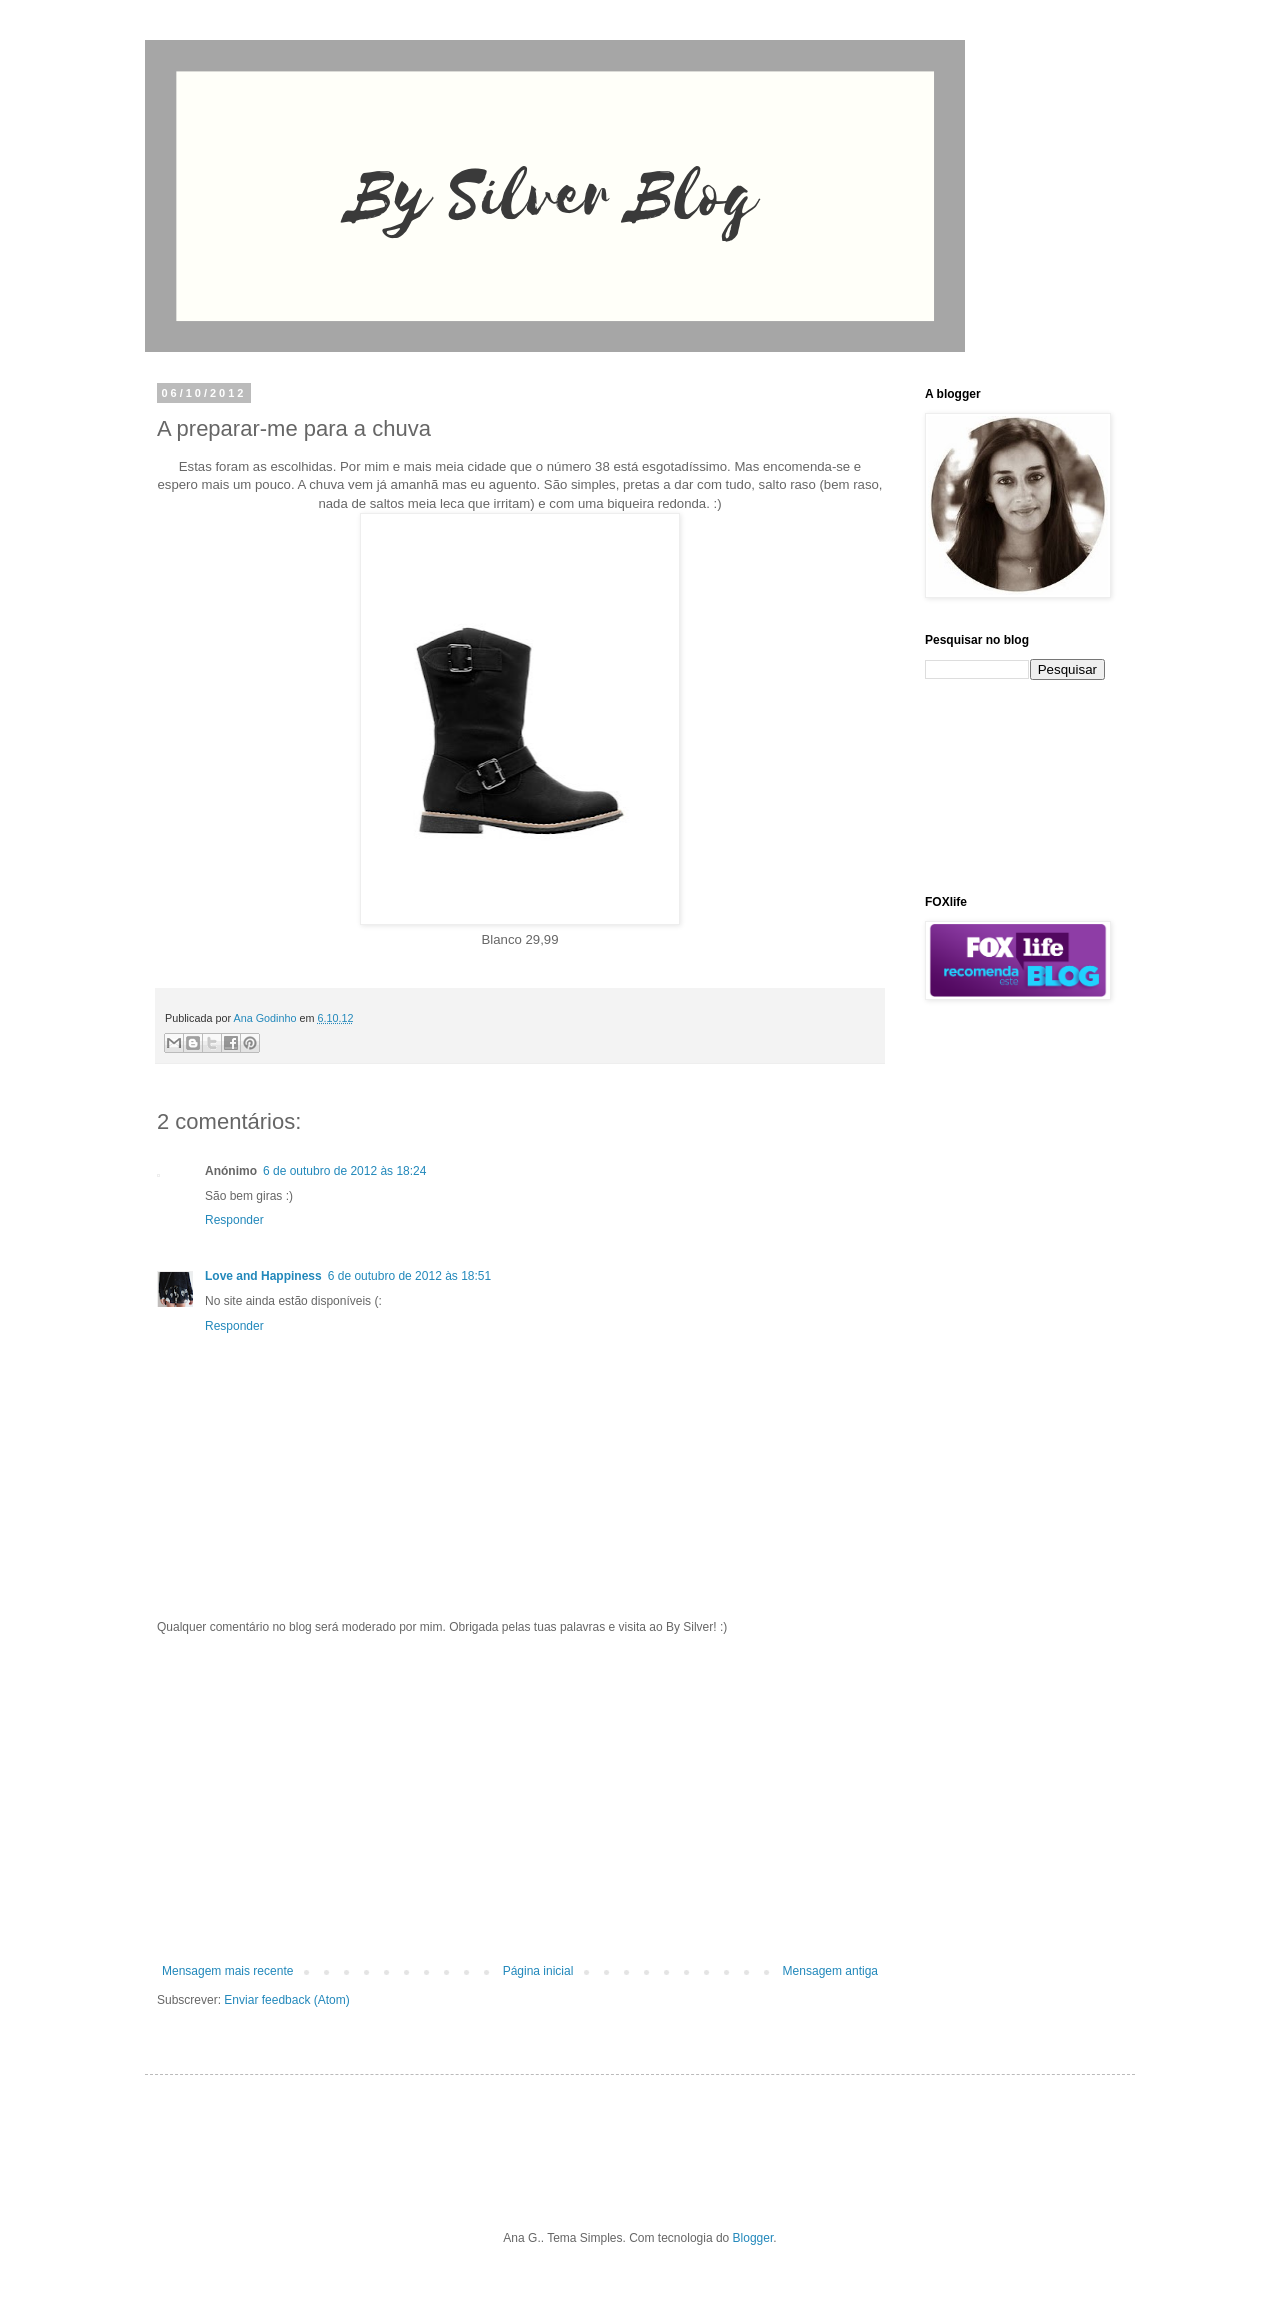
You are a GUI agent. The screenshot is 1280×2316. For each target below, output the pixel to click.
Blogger (753, 2238)
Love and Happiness (263, 1276)
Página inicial (538, 1971)
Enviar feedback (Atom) (286, 2000)
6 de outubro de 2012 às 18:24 (344, 1171)
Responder (234, 1220)
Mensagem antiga (830, 1971)
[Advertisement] (520, 1799)
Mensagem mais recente (227, 1971)
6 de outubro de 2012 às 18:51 (409, 1276)
